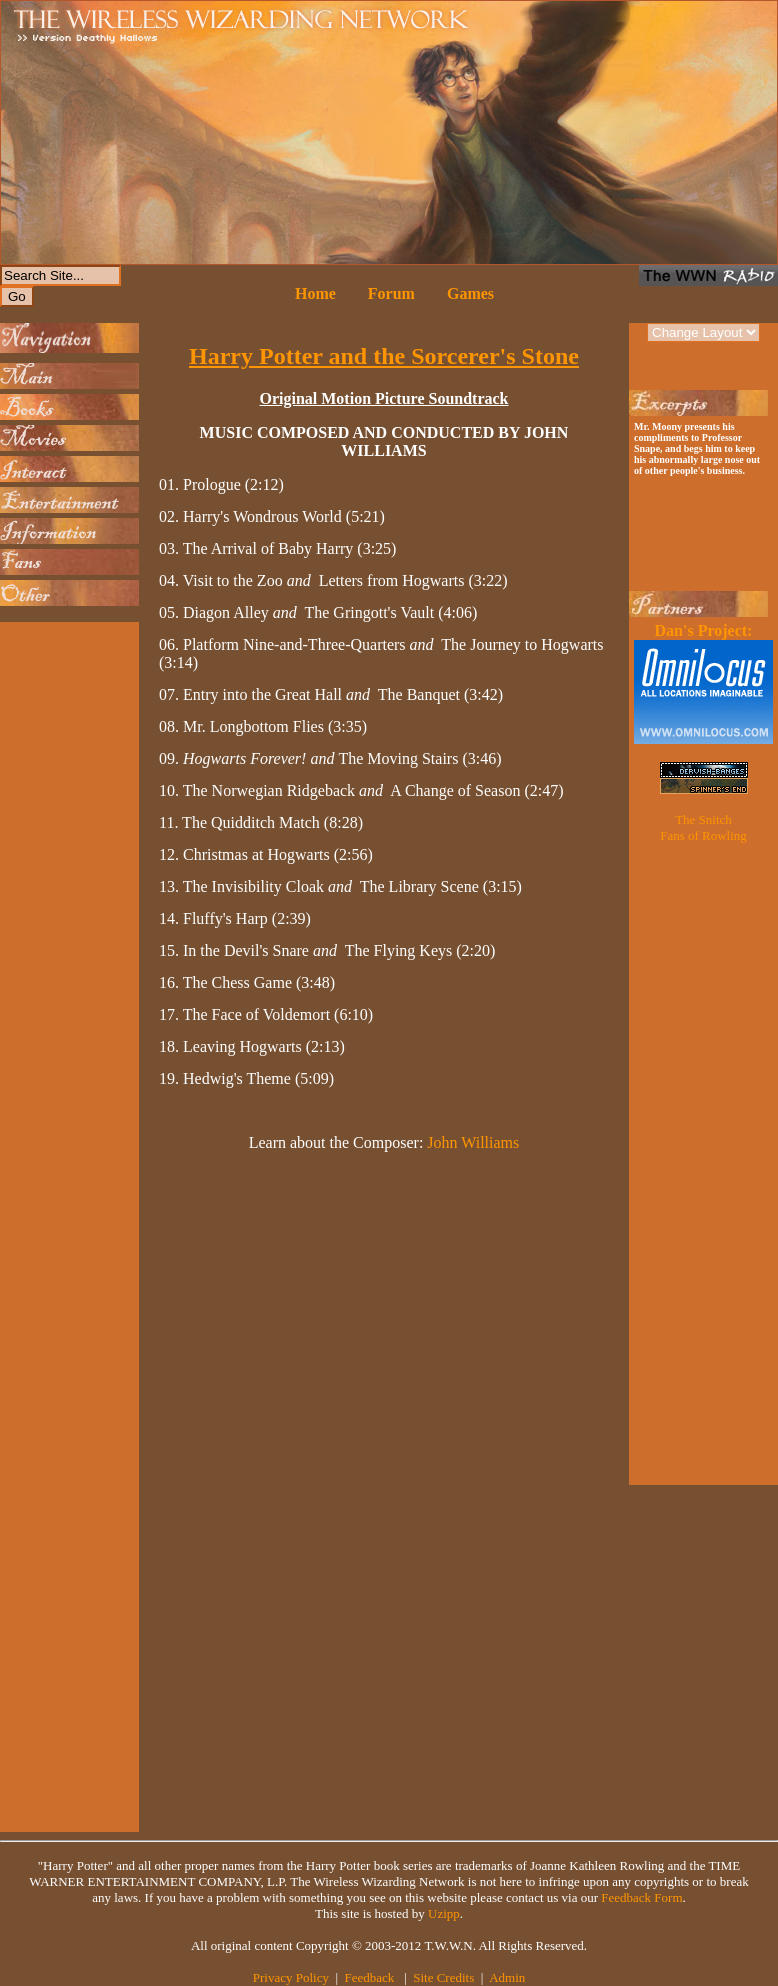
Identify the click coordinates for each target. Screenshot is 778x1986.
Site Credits (443, 1977)
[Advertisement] (65, 927)
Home (315, 293)
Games (470, 293)
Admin (507, 1977)
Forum (391, 293)
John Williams (473, 1142)
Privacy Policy (291, 1977)
